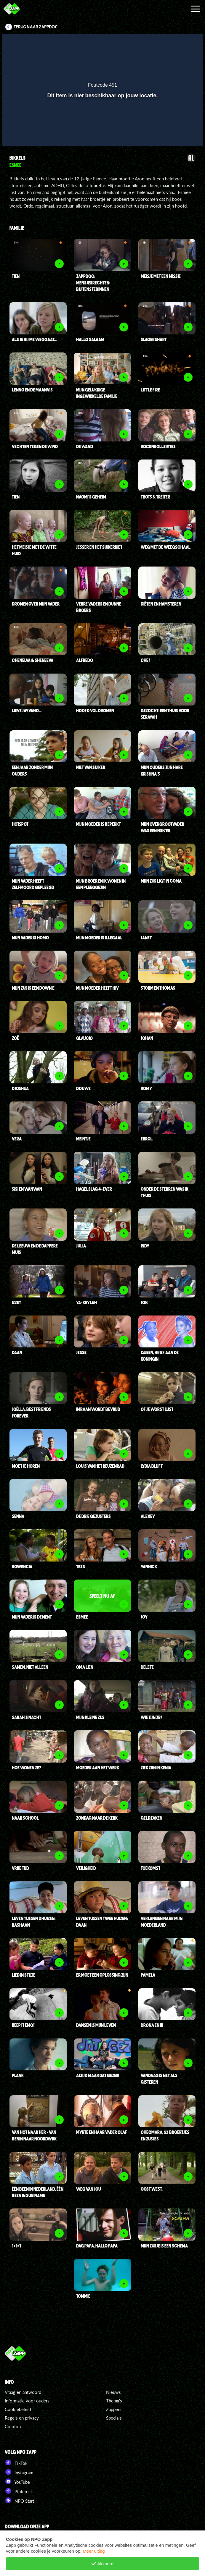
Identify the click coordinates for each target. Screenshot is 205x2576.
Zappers (113, 2409)
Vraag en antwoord (23, 2392)
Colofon (13, 2426)
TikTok (16, 2462)
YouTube (17, 2481)
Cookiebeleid (18, 2409)
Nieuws (113, 2392)
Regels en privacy (22, 2417)
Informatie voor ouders (27, 2400)
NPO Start (19, 2500)
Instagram (19, 2471)
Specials (114, 2417)
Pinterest (18, 2490)
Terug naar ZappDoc (35, 27)
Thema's (114, 2400)
